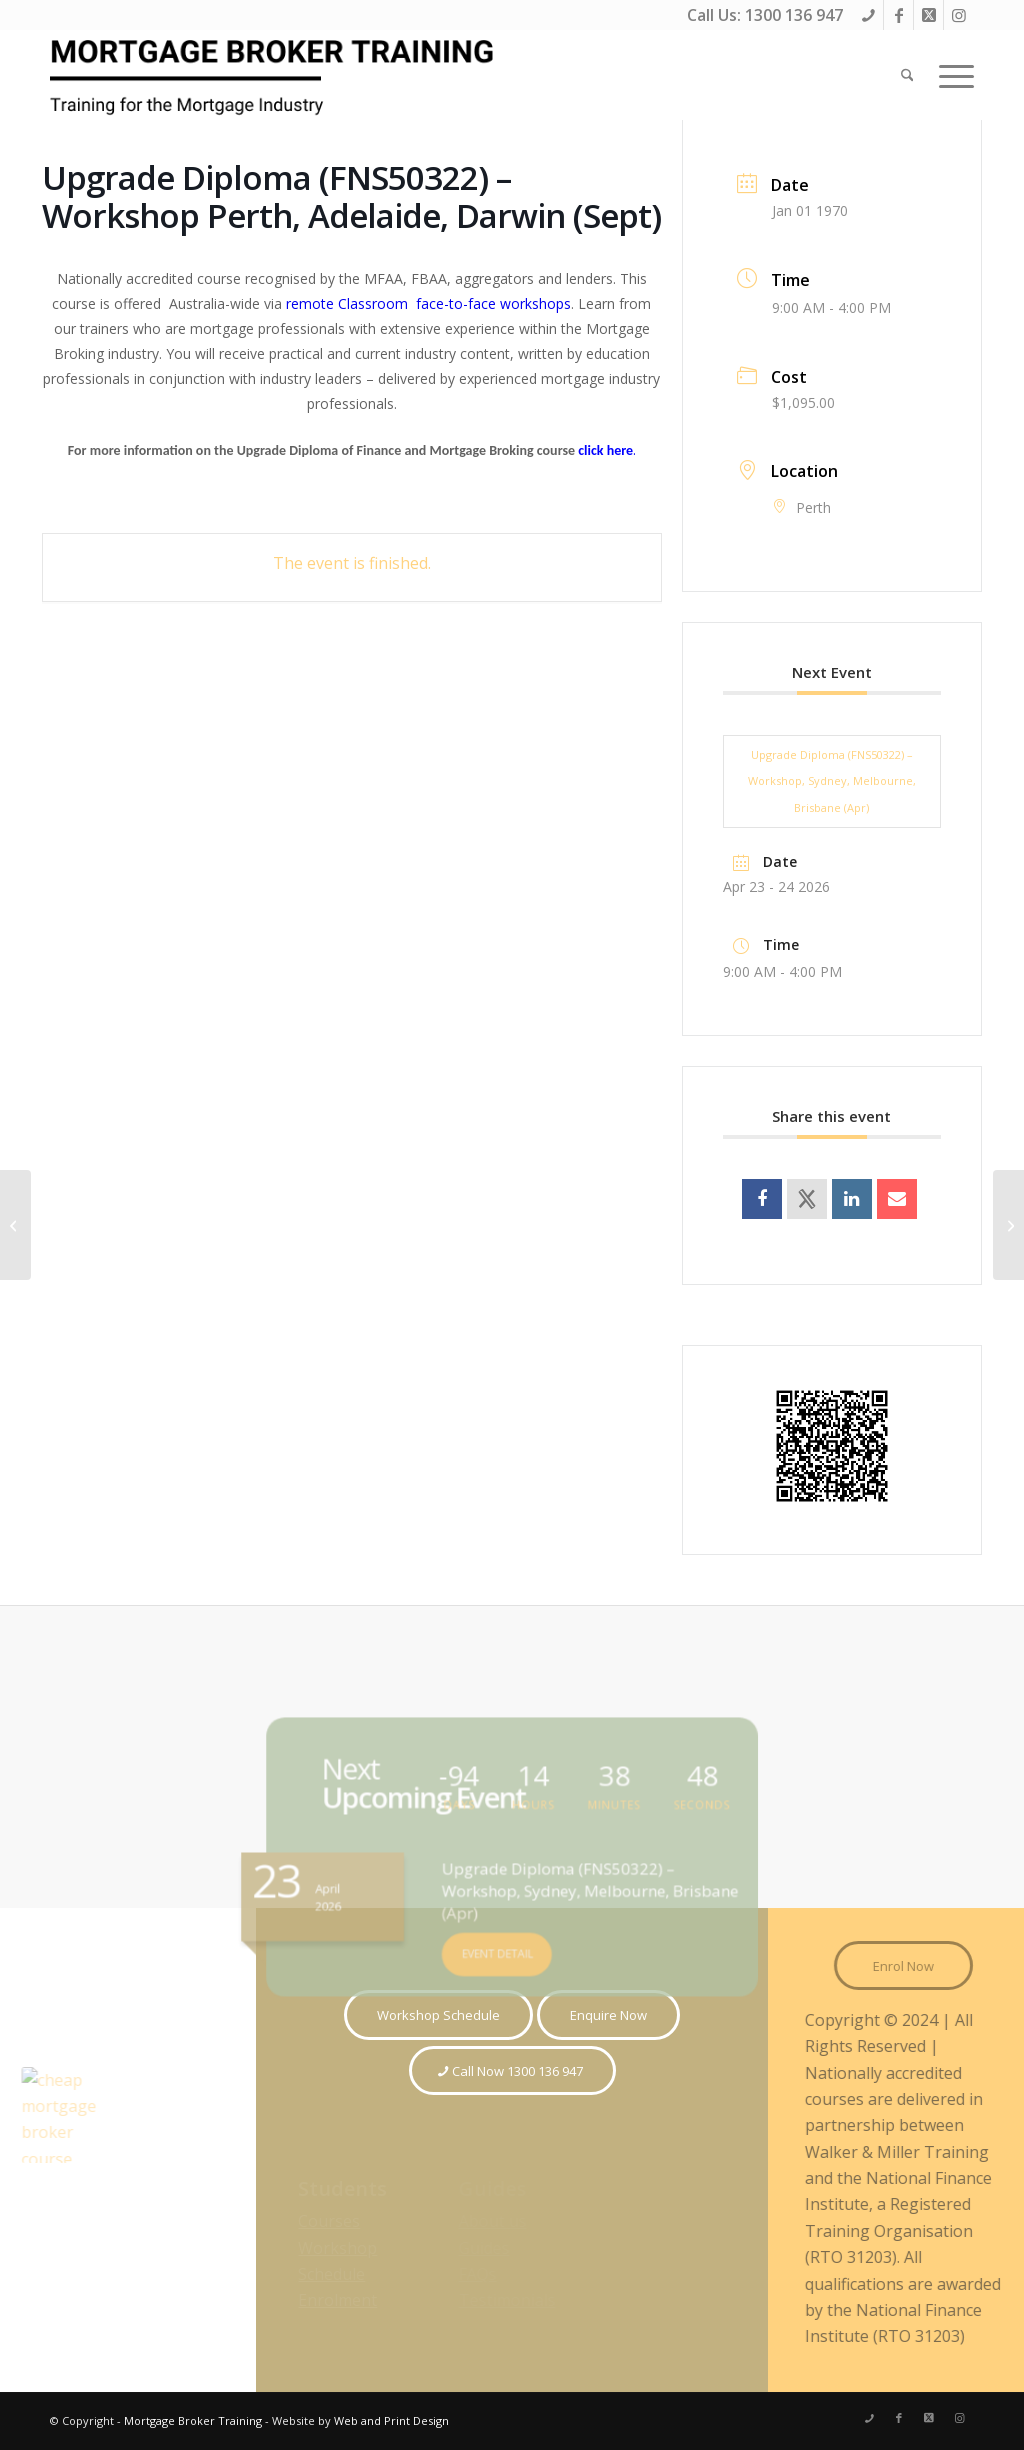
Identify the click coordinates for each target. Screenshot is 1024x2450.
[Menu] (950, 75)
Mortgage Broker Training (193, 2420)
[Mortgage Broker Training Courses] (275, 75)
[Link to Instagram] (959, 15)
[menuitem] (907, 75)
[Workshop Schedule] (438, 2015)
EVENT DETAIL (499, 1942)
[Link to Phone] (868, 15)
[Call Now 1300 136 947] (512, 2071)
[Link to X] (928, 15)
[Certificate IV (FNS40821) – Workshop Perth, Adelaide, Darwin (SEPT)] (15, 1225)
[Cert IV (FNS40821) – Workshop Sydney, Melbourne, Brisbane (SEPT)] (1008, 1225)
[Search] (907, 75)
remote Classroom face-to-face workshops (426, 303)
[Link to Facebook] (898, 15)
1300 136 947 (794, 15)
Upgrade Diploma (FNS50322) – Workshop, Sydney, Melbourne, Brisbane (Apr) (832, 781)
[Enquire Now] (608, 2015)
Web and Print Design (391, 2420)
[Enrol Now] (911, 1966)
